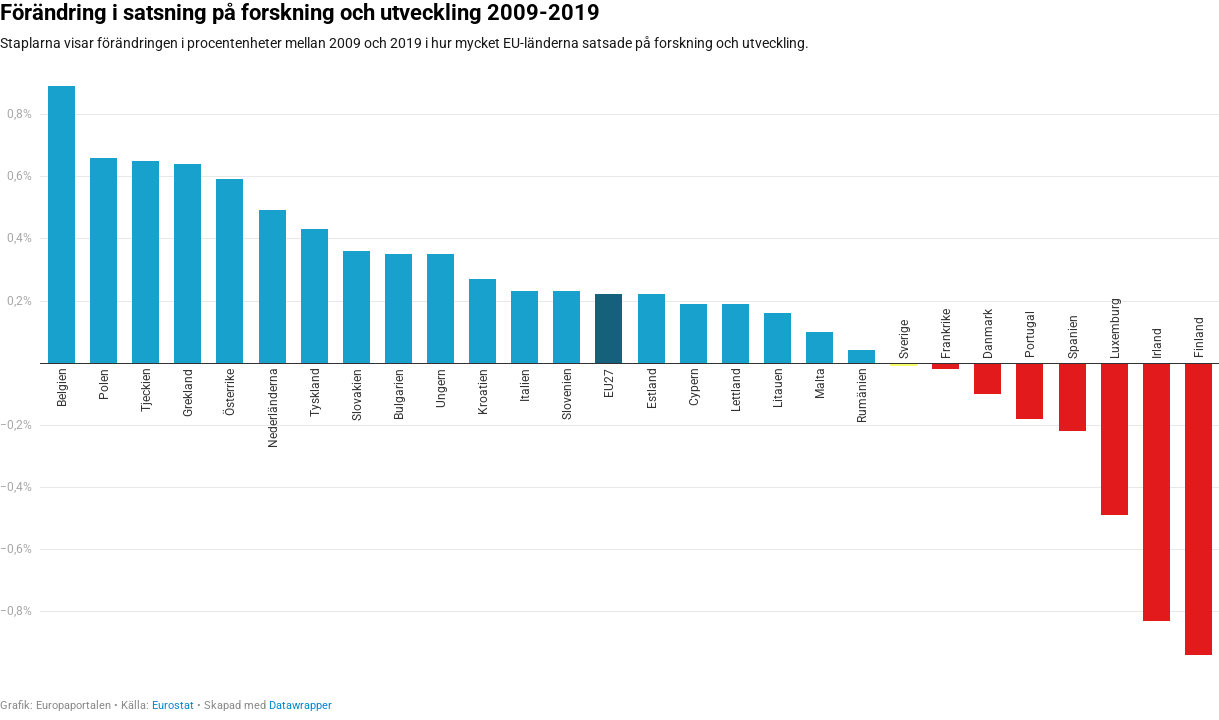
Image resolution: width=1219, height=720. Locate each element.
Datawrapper (300, 705)
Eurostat (173, 705)
